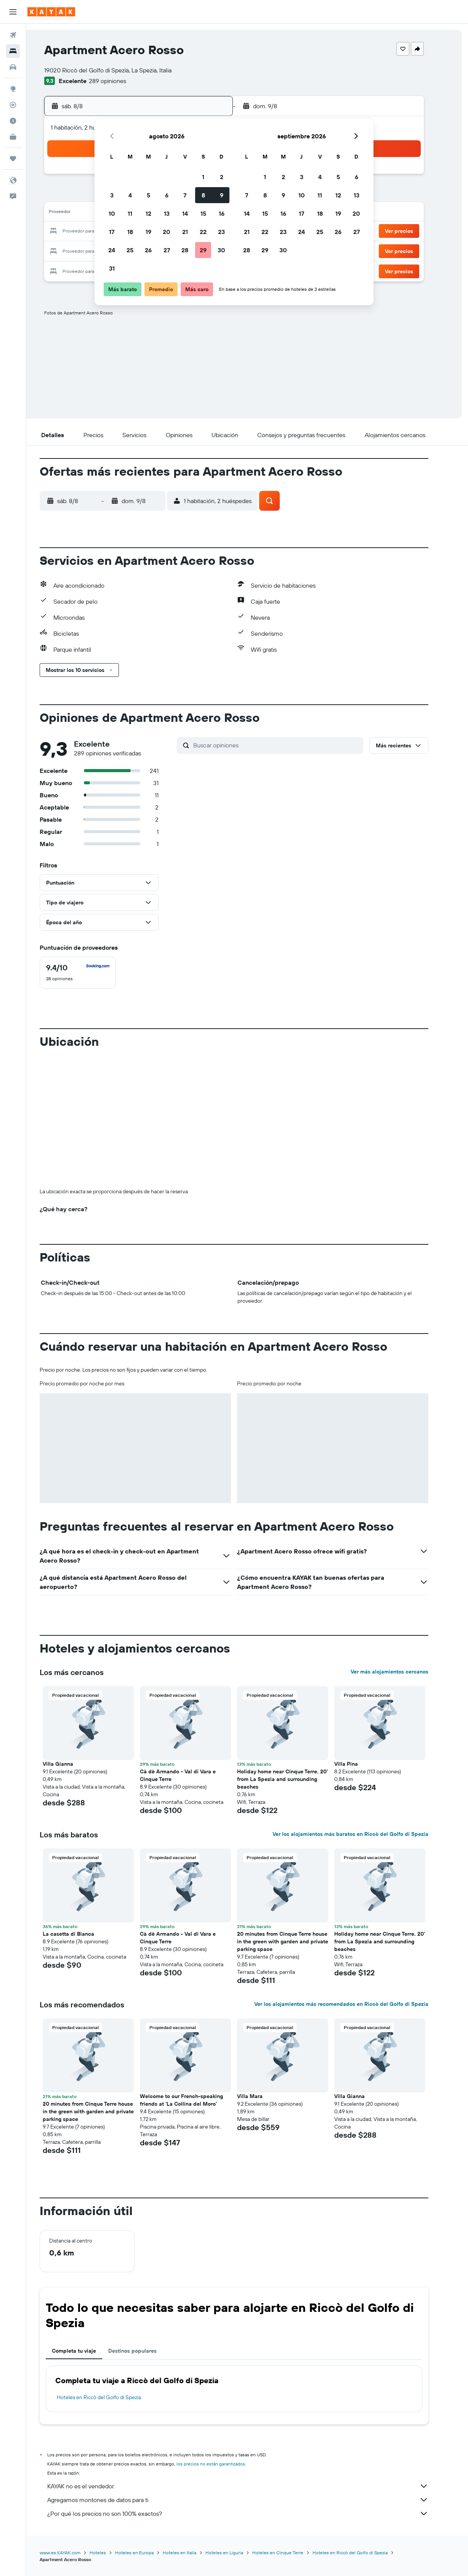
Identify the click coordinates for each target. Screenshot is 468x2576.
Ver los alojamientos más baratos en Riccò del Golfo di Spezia (364, 1834)
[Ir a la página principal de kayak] (51, 11)
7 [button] (184, 195)
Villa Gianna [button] (71, 1763)
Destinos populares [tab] (146, 2350)
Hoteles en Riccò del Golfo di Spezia (112, 2397)
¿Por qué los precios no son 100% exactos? (251, 2513)
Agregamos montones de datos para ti (251, 2499)
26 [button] (148, 250)
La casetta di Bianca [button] (81, 1933)
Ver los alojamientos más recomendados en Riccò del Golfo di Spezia (355, 2004)
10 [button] (112, 213)
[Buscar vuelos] (13, 35)
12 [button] (148, 213)
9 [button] (221, 195)
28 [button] (184, 250)
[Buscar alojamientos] (13, 51)
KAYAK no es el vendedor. (251, 2486)
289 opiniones (120, 81)
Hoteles (111, 2552)
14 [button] (185, 213)
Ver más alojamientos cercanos (403, 1671)
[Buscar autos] (13, 67)
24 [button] (111, 250)
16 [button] (221, 213)
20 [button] (166, 232)
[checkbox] (91, 973)
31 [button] (112, 268)
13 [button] (167, 213)
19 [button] (148, 232)
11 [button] (130, 213)
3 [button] (112, 195)
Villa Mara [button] (263, 2096)
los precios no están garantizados (224, 2464)
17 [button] (111, 232)
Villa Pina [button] (359, 1763)
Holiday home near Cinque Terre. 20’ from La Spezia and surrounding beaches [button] (295, 1779)
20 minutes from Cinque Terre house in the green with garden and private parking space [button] (295, 1941)
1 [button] (203, 177)
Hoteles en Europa (147, 2552)
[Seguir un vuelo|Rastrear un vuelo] (13, 104)
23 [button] (221, 232)
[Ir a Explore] (13, 88)
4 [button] (130, 195)
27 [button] (166, 250)
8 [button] (203, 195)
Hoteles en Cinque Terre (291, 2552)
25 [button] (130, 250)
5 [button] (148, 195)
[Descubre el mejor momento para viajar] (13, 120)
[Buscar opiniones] (289, 745)
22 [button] (203, 232)
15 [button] (203, 213)
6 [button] (166, 195)
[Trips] (13, 158)
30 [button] (221, 250)
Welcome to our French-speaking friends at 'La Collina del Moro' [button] (194, 2100)
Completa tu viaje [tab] (87, 2350)
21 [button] (185, 232)
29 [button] (203, 250)
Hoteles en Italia (193, 2552)
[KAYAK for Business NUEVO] (13, 136)
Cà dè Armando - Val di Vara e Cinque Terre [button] (191, 1775)
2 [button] (221, 177)
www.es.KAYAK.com (73, 2552)
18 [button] (130, 232)
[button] (13, 11)
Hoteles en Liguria (237, 2552)
